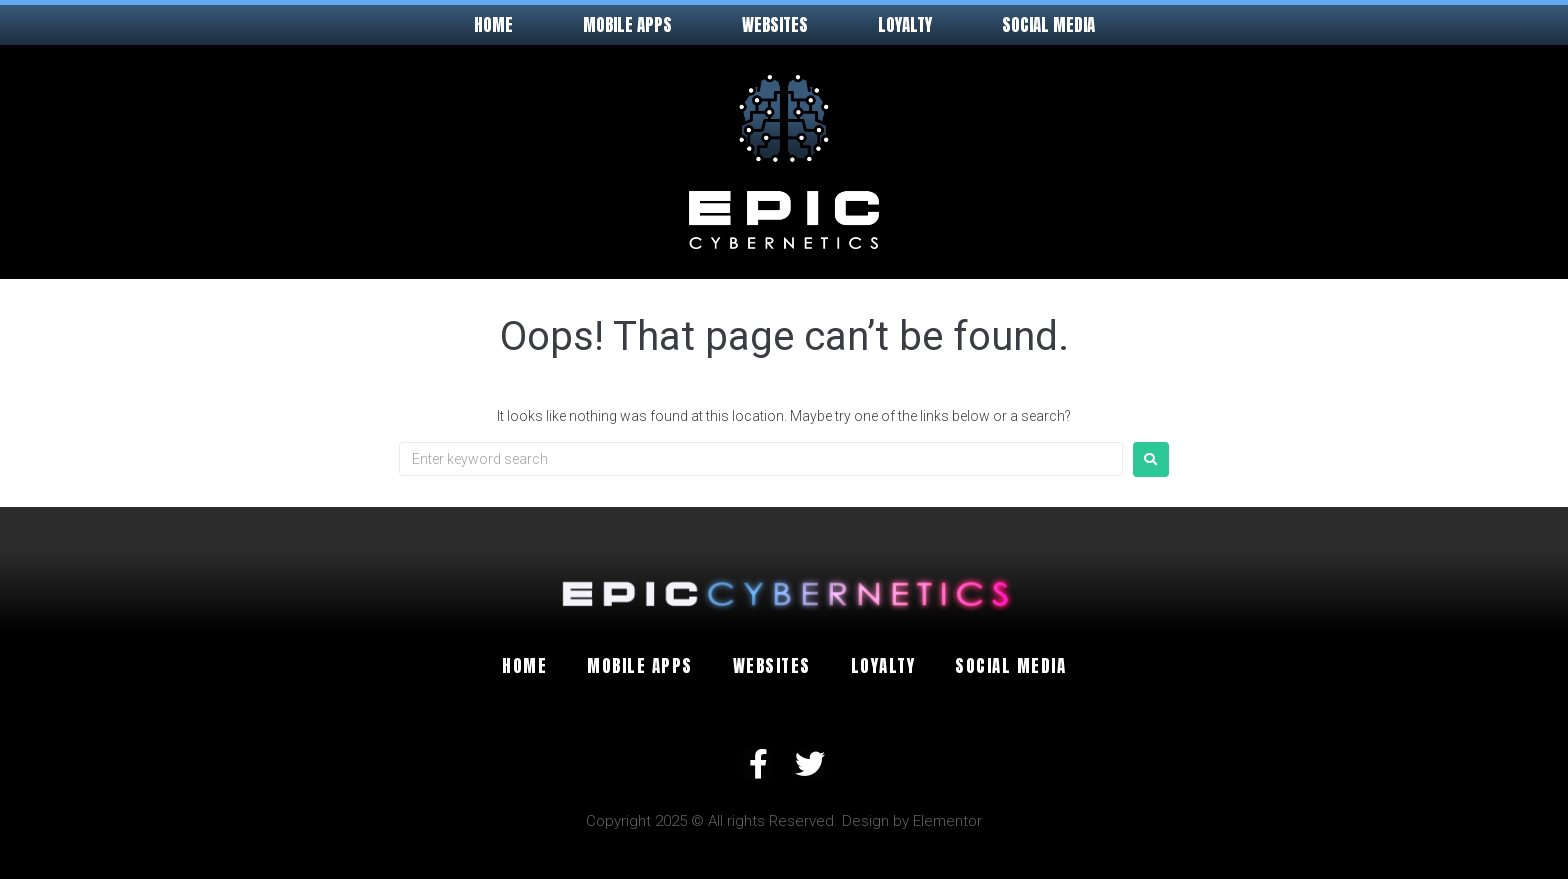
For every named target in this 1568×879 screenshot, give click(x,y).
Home (493, 25)
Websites (775, 25)
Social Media (1048, 25)
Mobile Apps (627, 25)
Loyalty (905, 25)
